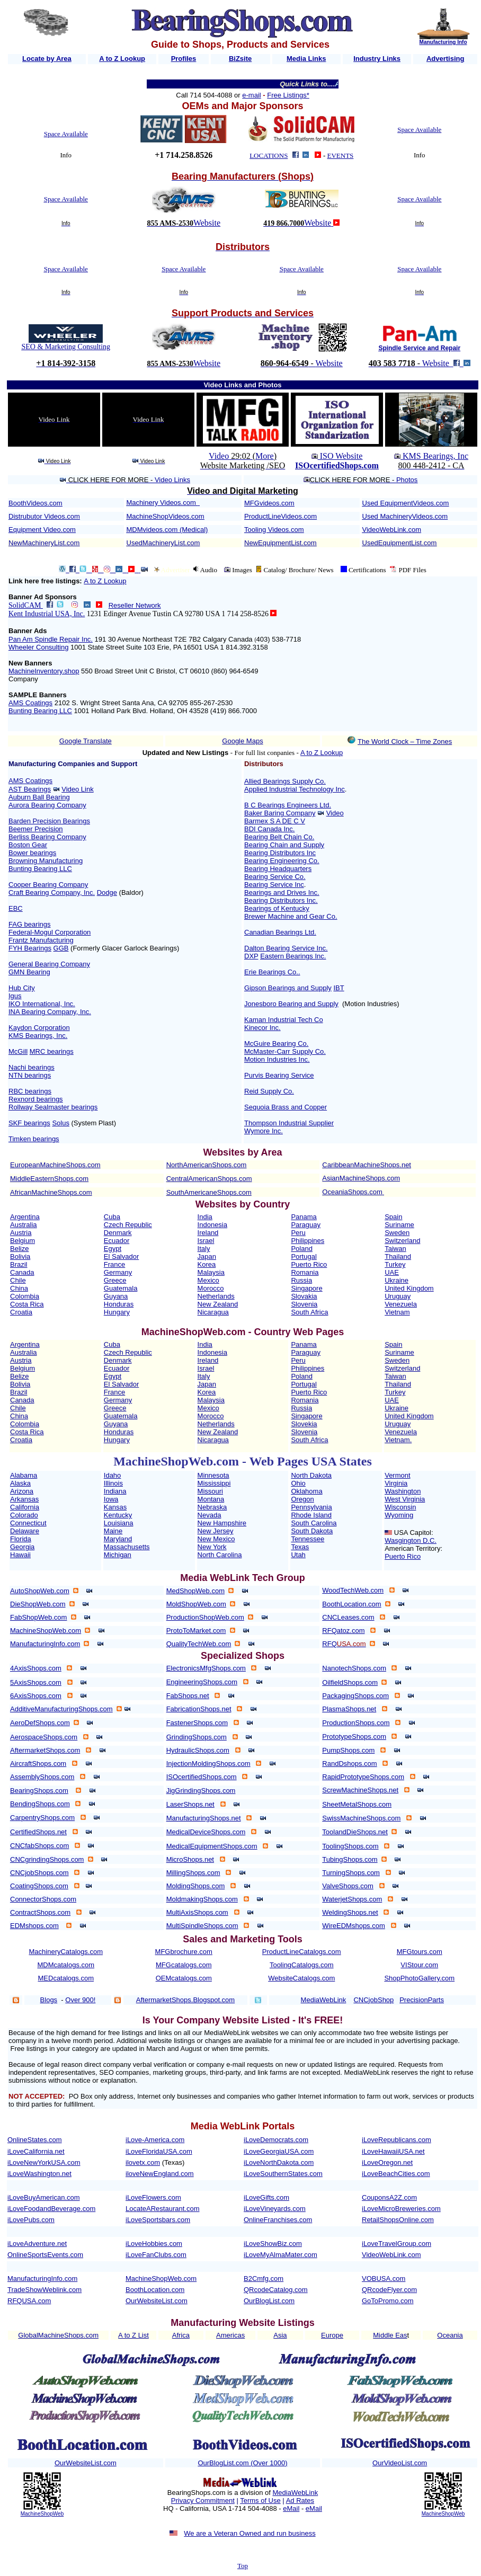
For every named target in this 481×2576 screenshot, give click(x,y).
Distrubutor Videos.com (44, 516)
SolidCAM (25, 605)
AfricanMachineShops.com (51, 1192)
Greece (115, 1280)
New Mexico (216, 1539)
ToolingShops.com (350, 1846)
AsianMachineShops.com (361, 1178)
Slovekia (304, 1424)
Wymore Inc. (263, 1131)
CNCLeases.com (348, 1617)
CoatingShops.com (39, 1886)
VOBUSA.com (383, 2278)
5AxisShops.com (35, 1682)
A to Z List (133, 2335)
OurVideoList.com (399, 2463)
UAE (392, 1272)
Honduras (118, 1304)
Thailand (398, 1256)
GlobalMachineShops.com (58, 2335)
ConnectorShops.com (43, 1899)
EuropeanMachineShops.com (55, 1165)
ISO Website (340, 455)
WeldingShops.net (350, 1912)
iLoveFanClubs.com (156, 2255)
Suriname (399, 1225)
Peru (298, 1233)
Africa (181, 2335)
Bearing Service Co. (275, 877)
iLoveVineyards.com (275, 2209)
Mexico (208, 1280)
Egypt (112, 1249)
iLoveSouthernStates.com (283, 2174)
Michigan (117, 1555)
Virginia (396, 1483)
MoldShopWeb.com (196, 1604)
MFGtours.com (419, 1952)
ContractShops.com (40, 1912)
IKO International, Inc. (41, 1004)
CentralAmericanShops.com (209, 1179)
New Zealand (218, 1304)
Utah (298, 1555)
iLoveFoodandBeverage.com (51, 2209)
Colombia (24, 1296)
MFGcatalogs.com (183, 1965)
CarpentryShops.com (42, 1818)
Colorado (24, 1515)
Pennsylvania (311, 1507)
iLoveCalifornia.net (36, 2151)
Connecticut (28, 1523)
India (205, 1217)
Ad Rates (300, 2500)
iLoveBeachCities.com (396, 2174)
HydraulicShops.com (197, 1750)
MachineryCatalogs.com (66, 1952)
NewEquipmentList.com (280, 543)
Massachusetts (127, 1547)
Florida (20, 1539)
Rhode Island (311, 1515)
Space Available (66, 134)
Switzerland (402, 1241)
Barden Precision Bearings (49, 821)
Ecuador (116, 1241)
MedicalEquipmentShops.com (211, 1846)
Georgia (22, 1547)
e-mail (251, 95)
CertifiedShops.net (38, 1832)
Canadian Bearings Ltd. (280, 932)
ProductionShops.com (355, 1723)
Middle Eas (390, 2335)
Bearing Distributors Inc (280, 853)
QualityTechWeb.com (198, 1644)
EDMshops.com (34, 1926)
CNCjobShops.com (39, 1873)
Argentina (25, 1217)
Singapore (306, 1288)
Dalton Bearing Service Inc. (286, 948)
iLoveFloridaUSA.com (159, 2151)
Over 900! (80, 2000)
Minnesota (213, 1475)
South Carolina (313, 1523)
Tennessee (307, 1539)
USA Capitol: (413, 1532)
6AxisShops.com (35, 1696)
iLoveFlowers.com (153, 2197)
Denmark (118, 1233)
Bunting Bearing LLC (40, 711)
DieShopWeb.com (38, 1604)
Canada (22, 1272)
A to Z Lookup (105, 581)
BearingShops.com (39, 1791)
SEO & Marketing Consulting (65, 347)
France (114, 1264)
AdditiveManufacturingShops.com (61, 1709)
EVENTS (340, 155)
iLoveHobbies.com (154, 2244)
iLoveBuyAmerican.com (43, 2197)
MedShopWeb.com (195, 1591)
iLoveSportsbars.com (158, 2220)
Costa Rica (27, 1304)
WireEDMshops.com (353, 1926)
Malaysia (211, 1272)
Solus (60, 1123)
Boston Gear (27, 845)
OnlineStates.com (34, 2140)
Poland (301, 1249)
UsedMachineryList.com (163, 543)
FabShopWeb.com (38, 1617)
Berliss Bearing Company (47, 837)
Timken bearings (33, 1139)
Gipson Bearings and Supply (288, 988)
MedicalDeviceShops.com (206, 1832)
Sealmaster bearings (65, 1107)
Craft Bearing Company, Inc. (51, 892)
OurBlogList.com (269, 2301)
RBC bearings (29, 1091)
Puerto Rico (309, 1264)
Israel (206, 1241)
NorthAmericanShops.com (206, 1165)
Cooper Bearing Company (48, 885)
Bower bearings (32, 853)
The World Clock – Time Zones (405, 741)
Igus (15, 996)
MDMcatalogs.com (65, 1965)
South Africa (309, 1312)
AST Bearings (29, 789)
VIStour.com (419, 1965)
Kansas (115, 1507)
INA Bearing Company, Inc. (49, 1012)
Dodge (107, 892)
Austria (20, 1233)
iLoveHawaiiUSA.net (393, 2151)
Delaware (24, 1531)
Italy (204, 1249)
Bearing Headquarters (277, 869)
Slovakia (304, 1296)
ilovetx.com (143, 2162)
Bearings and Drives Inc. (281, 892)
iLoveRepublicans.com (396, 2140)
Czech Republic (128, 1225)
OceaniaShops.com (352, 1192)
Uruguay (398, 1296)
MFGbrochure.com (183, 1952)
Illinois (113, 1483)
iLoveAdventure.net (37, 2244)
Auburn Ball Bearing (39, 797)
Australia (23, 1225)
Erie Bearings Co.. (272, 972)
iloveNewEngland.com (160, 2174)
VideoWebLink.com (392, 530)
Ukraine (396, 1280)
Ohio (298, 1483)
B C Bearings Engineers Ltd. (287, 805)
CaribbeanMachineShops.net (366, 1165)
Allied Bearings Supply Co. (285, 781)
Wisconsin (400, 1507)
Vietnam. (398, 1440)
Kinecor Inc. (262, 1028)
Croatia (21, 1312)
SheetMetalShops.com (356, 1804)
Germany (118, 1272)
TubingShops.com (349, 1859)
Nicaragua (213, 1312)
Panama (303, 1217)
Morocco (211, 1288)
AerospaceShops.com (43, 1737)
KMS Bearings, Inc (435, 455)
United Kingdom (409, 1288)
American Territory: (413, 1548)
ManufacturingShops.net (203, 1818)
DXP (251, 956)
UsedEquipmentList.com (399, 543)
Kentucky (118, 1515)
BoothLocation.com (351, 1604)
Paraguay (305, 1225)
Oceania (449, 2335)
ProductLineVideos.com (280, 516)
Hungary (117, 1312)
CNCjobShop (373, 2000)
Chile (18, 1280)
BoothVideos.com (35, 503)
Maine (113, 1531)
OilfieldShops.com (350, 1682)
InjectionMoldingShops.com (208, 1763)
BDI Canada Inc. (269, 829)
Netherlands (216, 1296)
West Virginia (405, 1499)
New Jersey (216, 1531)
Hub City (21, 988)
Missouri (210, 1491)
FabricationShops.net (198, 1709)
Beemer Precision (35, 829)
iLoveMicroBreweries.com (401, 2209)
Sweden (397, 1233)
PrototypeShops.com (354, 1736)
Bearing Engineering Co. (281, 861)
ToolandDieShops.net (355, 1832)
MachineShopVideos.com (165, 516)
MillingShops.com (193, 1873)
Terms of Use (260, 2500)
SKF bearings (29, 1123)
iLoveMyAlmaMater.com (280, 2255)
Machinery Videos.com (161, 503)
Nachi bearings (31, 1067)
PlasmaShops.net (349, 1709)
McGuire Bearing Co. (276, 1043)
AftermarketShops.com (45, 1750)
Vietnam (397, 1312)
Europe (332, 2335)
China (19, 1288)
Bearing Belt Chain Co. (279, 837)
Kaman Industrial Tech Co (283, 1020)
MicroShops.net (190, 1859)
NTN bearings (29, 1075)
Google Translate (85, 741)
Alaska (20, 1483)
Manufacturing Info (443, 42)
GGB (61, 948)
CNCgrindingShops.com (47, 1859)
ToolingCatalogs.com (302, 1965)
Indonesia (212, 1225)
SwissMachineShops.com (361, 1818)
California (24, 1507)
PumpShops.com (348, 1750)
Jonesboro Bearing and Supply (291, 1004)
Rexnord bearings (35, 1099)
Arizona (21, 1491)
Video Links (172, 480)
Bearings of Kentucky (276, 908)
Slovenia (304, 1304)
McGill (18, 1051)
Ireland (208, 1233)
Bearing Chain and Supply (284, 845)
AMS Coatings (30, 703)
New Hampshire (222, 1523)
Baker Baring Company (279, 813)
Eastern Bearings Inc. (293, 956)
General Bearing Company (49, 964)
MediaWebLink (295, 2493)
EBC (15, 908)
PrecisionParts (421, 2000)
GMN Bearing (29, 972)
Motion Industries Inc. (277, 1059)
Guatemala (121, 1288)
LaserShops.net (190, 1804)
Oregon (302, 1499)
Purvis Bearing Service (279, 1075)
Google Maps (242, 741)
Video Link (77, 789)
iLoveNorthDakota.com (279, 2162)
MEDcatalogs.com (66, 1978)
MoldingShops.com (195, 1886)
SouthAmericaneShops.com (209, 1192)
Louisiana (118, 1523)
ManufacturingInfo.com (45, 1644)
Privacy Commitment (203, 2500)
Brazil (19, 1264)
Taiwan (395, 1249)
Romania (304, 1272)
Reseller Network (135, 605)
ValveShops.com (347, 1886)
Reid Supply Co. (269, 1091)
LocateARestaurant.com (162, 2209)
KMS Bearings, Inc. (37, 1036)
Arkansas (24, 1499)
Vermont (397, 1475)
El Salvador (121, 1256)
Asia (280, 2335)
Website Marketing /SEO (242, 465)
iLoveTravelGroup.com (396, 2244)
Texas (300, 1547)
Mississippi (214, 1483)
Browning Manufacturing (45, 861)
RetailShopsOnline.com (398, 2220)
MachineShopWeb (42, 2514)
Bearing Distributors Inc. (281, 900)
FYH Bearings (29, 948)
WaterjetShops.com (352, 1899)
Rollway (21, 1107)
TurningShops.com (351, 1873)
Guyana (116, 1296)
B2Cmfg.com (263, 2278)
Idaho (112, 1475)
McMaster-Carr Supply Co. (285, 1051)
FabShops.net (187, 1696)
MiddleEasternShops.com (49, 1179)
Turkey (395, 1264)
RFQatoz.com (343, 1631)
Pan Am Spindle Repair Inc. (50, 639)
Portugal (303, 1256)
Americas (230, 2335)
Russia (301, 1280)
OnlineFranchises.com (278, 2220)
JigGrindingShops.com (201, 1791)
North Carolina (220, 1555)
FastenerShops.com (197, 1723)
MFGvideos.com (269, 503)
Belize (19, 1249)
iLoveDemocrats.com (276, 2140)
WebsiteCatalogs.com (301, 1978)
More (264, 455)
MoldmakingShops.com (202, 1899)
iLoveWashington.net (39, 2174)
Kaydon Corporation (39, 1028)
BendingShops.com (40, 1804)
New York (212, 1547)
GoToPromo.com (388, 2301)
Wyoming (399, 1515)
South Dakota (312, 1531)
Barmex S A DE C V (274, 821)
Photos (406, 480)
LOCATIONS (269, 155)
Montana (211, 1499)
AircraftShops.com (38, 1763)
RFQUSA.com (29, 2301)
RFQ (344, 1644)
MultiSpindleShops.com (202, 1926)
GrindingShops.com (196, 1737)
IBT (338, 988)
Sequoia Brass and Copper (285, 1107)
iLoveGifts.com (266, 2197)
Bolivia (20, 1256)
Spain (393, 1217)
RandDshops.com (349, 1763)
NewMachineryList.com (43, 543)
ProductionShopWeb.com (205, 1617)
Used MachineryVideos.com (405, 516)
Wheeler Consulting (38, 647)
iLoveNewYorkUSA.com (44, 2162)
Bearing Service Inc (274, 885)
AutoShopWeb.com (39, 1591)
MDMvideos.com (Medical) (167, 530)
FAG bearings (29, 924)
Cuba (112, 1217)
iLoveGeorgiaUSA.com (279, 2151)
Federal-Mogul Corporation (49, 932)
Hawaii (20, 1555)
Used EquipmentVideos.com (405, 503)
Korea (207, 1264)
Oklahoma (306, 1491)
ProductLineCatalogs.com (301, 1952)
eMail (291, 2508)
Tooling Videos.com (274, 530)
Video (219, 455)
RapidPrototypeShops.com (363, 1777)
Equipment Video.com (42, 530)
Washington (403, 1491)
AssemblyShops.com (42, 1777)
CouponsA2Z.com (389, 2197)
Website (206, 222)
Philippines (307, 1241)
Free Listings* (288, 95)
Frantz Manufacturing (41, 940)
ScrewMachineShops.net (360, 1790)
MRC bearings (52, 1051)
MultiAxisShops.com (197, 1912)
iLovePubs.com (31, 2220)
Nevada (209, 1515)
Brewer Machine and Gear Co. (290, 916)
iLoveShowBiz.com (273, 2244)
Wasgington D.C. (411, 1540)
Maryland (118, 1539)
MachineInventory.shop (43, 671)
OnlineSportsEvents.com (45, 2255)
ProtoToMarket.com (196, 1631)
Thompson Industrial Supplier (289, 1123)
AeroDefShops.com (40, 1723)
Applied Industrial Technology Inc (294, 789)
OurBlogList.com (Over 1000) (242, 2463)
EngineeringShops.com (201, 1682)
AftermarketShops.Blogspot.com (185, 2000)
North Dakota (311, 1475)
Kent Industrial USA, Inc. (46, 614)
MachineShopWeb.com (45, 1631)
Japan (207, 1256)
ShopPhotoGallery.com (419, 1978)
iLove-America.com (155, 2140)
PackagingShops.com (355, 1696)
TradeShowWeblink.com (44, 2290)
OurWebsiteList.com (157, 2301)
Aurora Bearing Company (47, 805)
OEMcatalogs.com (184, 1978)
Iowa (111, 1499)
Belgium (22, 1241)
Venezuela (401, 1304)
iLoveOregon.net (387, 2162)
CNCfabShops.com (39, 1846)
